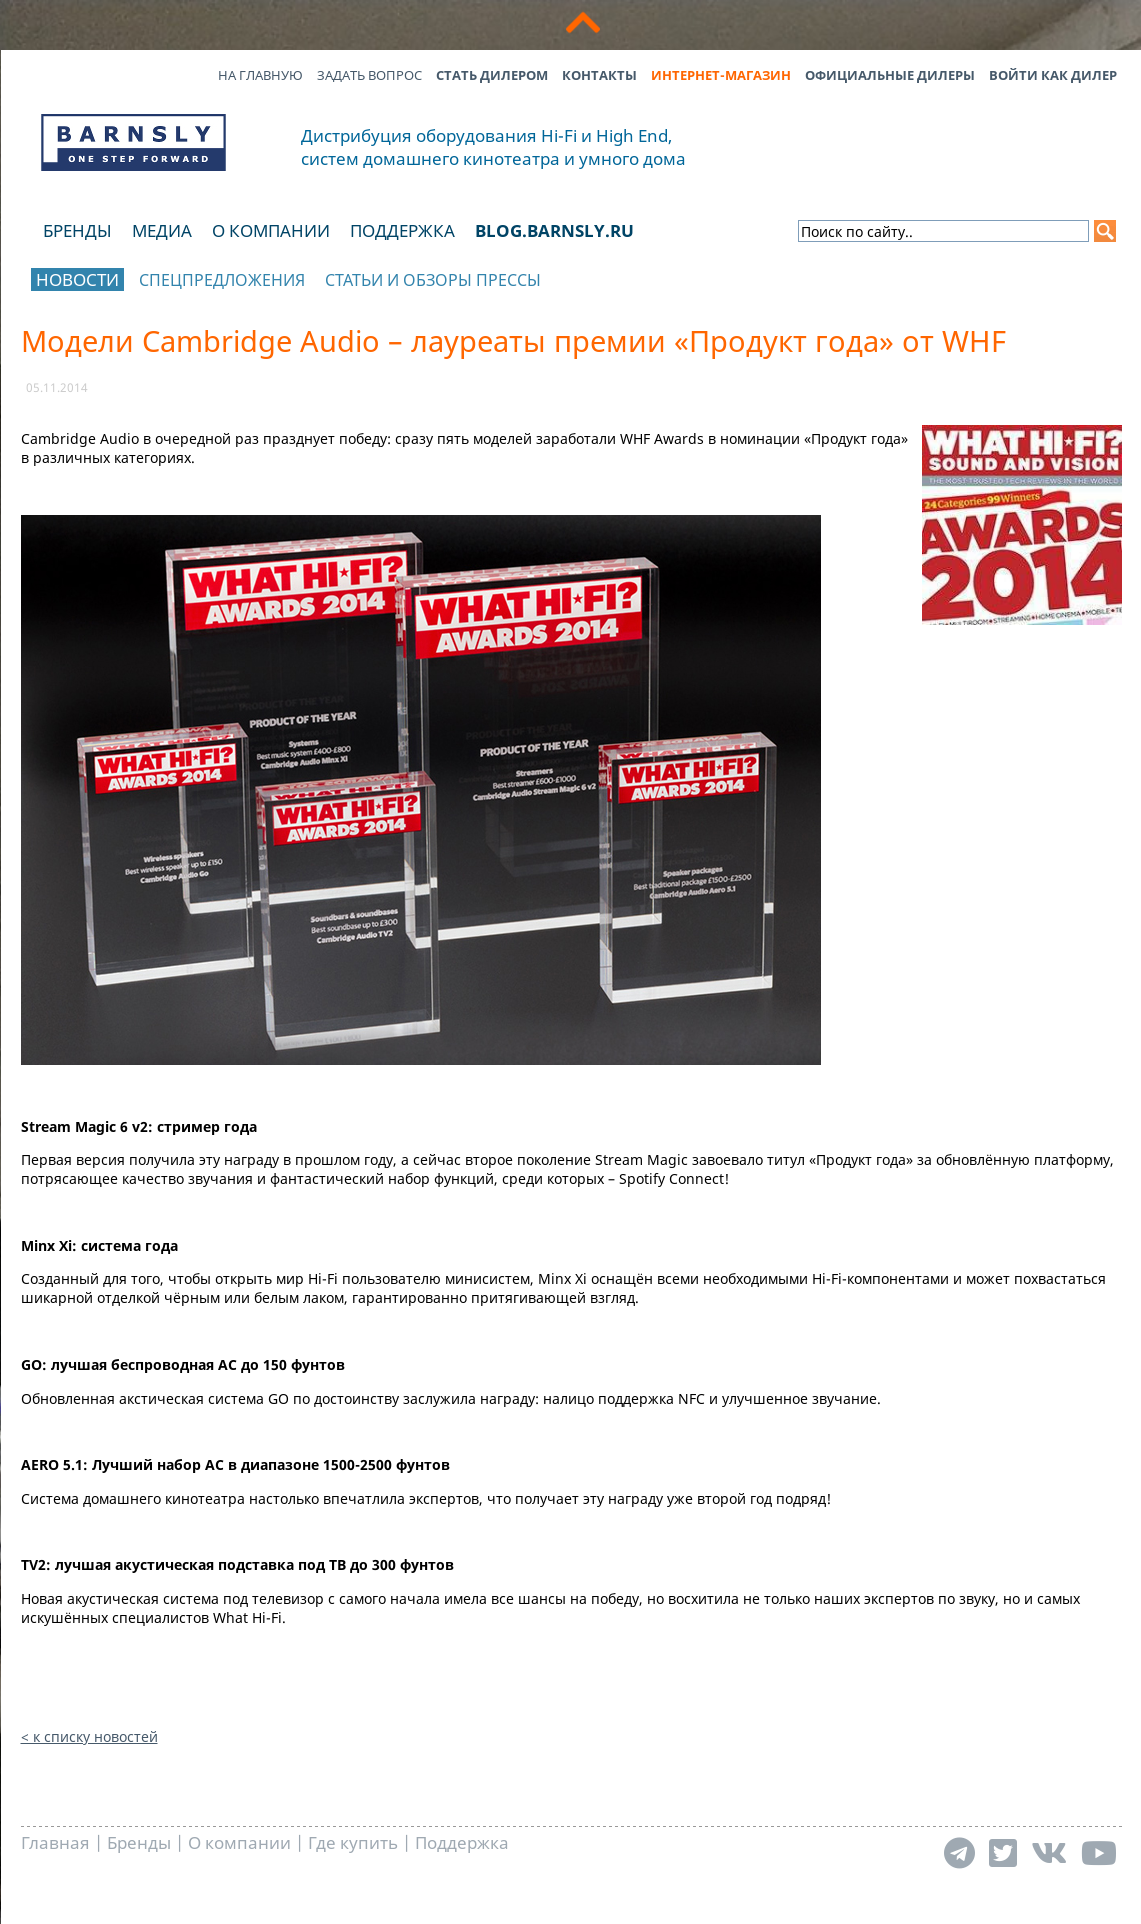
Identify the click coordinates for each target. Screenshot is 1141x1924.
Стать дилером (492, 75)
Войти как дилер (1053, 75)
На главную (260, 75)
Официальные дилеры (890, 75)
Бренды (77, 230)
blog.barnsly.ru (554, 230)
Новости (77, 279)
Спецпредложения (222, 280)
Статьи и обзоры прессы (433, 280)
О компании (271, 230)
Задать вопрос (369, 75)
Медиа (162, 230)
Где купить (353, 1842)
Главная (55, 1842)
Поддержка (402, 230)
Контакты (599, 75)
